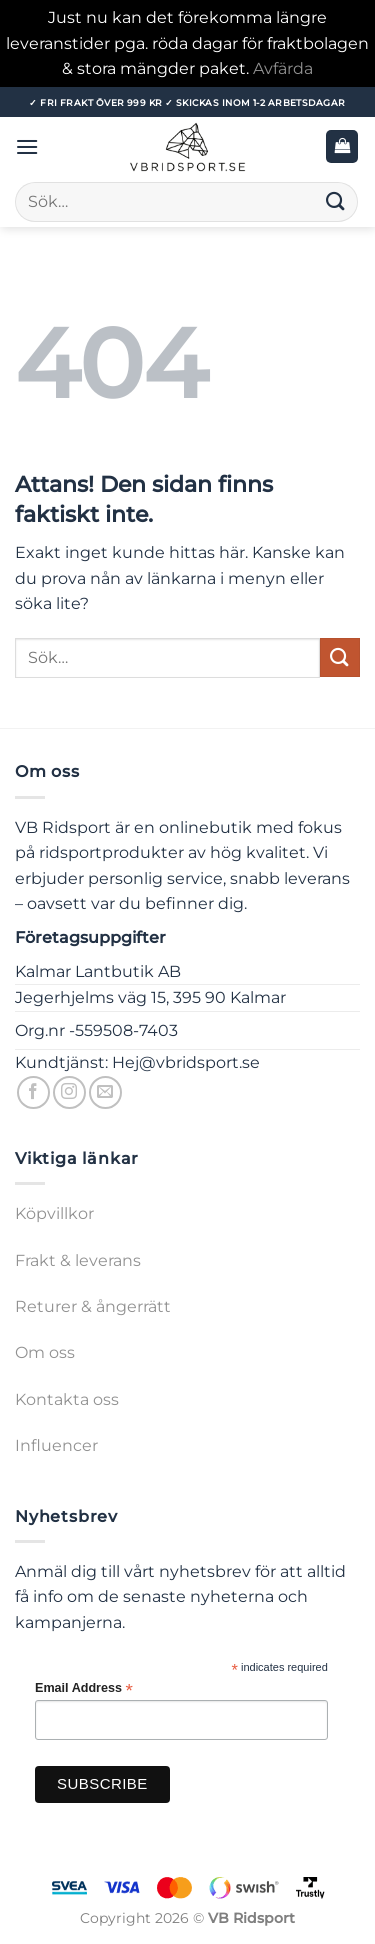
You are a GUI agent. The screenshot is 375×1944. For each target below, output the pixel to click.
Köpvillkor (54, 1213)
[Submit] (336, 201)
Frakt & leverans (78, 1260)
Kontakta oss (67, 1399)
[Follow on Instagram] (69, 1092)
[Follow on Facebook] (33, 1092)
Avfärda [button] (283, 68)
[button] (27, 146)
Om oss (45, 1352)
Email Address (84, 1688)
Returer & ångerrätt (93, 1306)
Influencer (56, 1445)
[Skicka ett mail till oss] (105, 1092)
